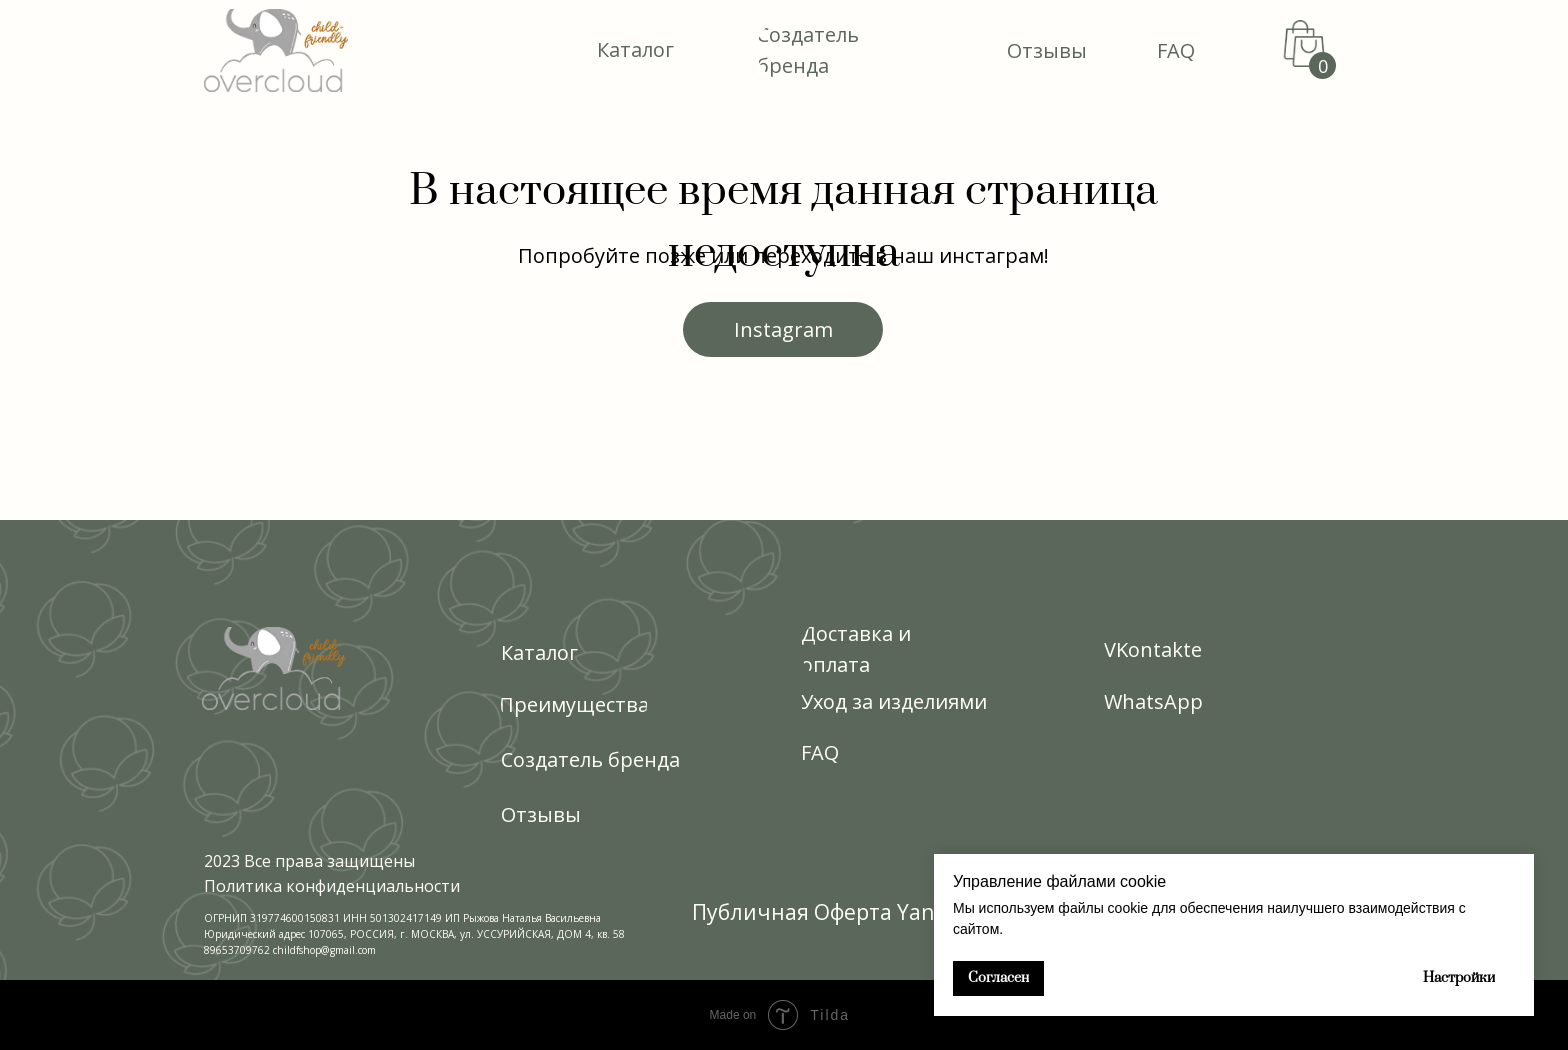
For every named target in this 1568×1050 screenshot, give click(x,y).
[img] (276, 50)
